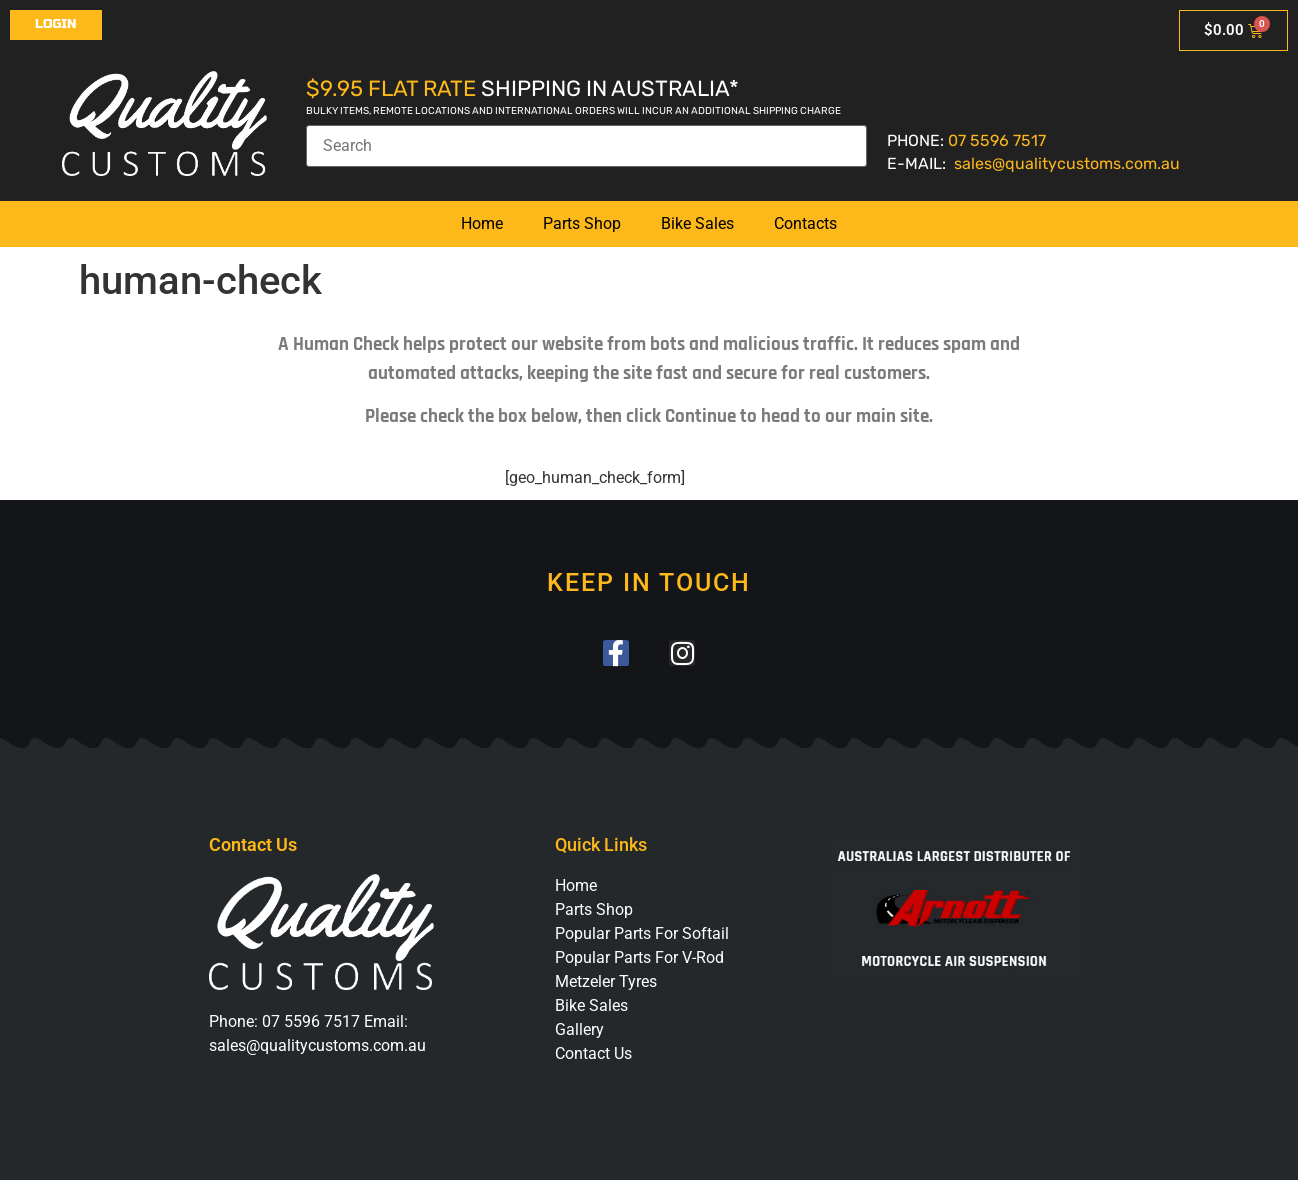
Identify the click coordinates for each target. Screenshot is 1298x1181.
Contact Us (593, 1054)
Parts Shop (582, 223)
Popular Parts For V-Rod (639, 958)
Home (482, 223)
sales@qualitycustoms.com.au (1067, 163)
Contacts (805, 223)
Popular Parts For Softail (642, 934)
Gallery (579, 1030)
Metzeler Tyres (606, 982)
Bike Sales (697, 223)
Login (56, 24)
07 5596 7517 (997, 140)
